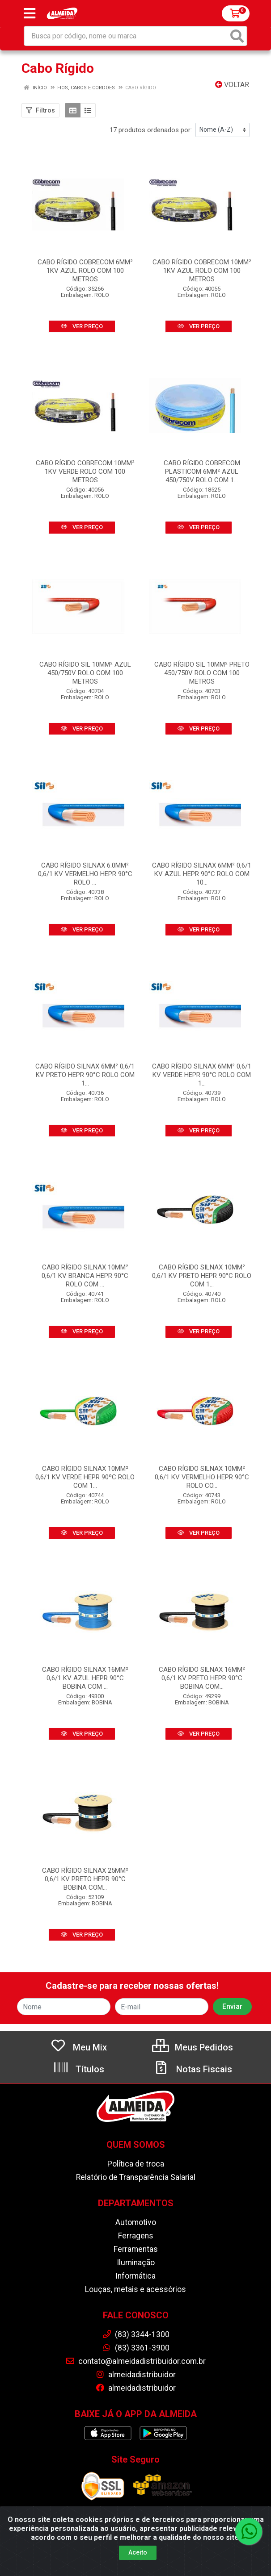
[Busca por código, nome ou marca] (126, 36)
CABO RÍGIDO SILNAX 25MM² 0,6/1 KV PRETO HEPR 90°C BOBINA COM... (85, 1878)
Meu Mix (78, 2047)
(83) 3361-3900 (135, 2347)
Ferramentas (136, 2249)
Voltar (232, 84)
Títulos (78, 2069)
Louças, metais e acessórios (135, 2289)
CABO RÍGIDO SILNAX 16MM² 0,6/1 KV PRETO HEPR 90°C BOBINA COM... (202, 1678)
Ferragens (135, 2235)
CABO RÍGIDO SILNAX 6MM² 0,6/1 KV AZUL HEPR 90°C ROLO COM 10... (201, 873)
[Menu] (29, 13)
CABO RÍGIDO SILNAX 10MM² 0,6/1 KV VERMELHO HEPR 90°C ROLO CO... (202, 1477)
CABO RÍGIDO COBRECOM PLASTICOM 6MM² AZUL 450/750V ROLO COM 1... (202, 471)
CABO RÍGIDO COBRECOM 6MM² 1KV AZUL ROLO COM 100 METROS (85, 270)
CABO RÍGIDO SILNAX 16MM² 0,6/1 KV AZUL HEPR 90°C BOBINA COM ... (85, 1678)
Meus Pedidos (192, 2047)
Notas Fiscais (192, 2069)
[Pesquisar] (237, 36)
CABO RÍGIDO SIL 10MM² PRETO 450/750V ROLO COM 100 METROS (202, 672)
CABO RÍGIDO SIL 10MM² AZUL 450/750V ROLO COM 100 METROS (85, 672)
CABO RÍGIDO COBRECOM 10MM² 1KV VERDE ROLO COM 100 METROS (85, 471)
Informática (135, 2275)
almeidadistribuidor (135, 2374)
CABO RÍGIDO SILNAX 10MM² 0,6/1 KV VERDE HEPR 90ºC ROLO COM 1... (85, 1477)
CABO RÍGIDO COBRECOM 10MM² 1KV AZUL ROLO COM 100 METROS (201, 270)
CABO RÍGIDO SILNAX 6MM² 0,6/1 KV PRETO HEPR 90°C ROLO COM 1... (85, 1074)
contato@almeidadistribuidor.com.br (135, 2361)
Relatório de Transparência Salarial (135, 2177)
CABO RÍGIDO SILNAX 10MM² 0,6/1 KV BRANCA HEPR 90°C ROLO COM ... (85, 1275)
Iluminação (136, 2262)
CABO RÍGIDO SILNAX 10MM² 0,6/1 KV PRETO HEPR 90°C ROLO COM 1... (201, 1275)
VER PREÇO (82, 326)
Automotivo (135, 2222)
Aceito (137, 2552)
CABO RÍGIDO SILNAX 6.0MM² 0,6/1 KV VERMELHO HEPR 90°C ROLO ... (85, 873)
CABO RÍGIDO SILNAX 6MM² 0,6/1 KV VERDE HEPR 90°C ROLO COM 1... (201, 1074)
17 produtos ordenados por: (151, 130)
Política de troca (135, 2163)
